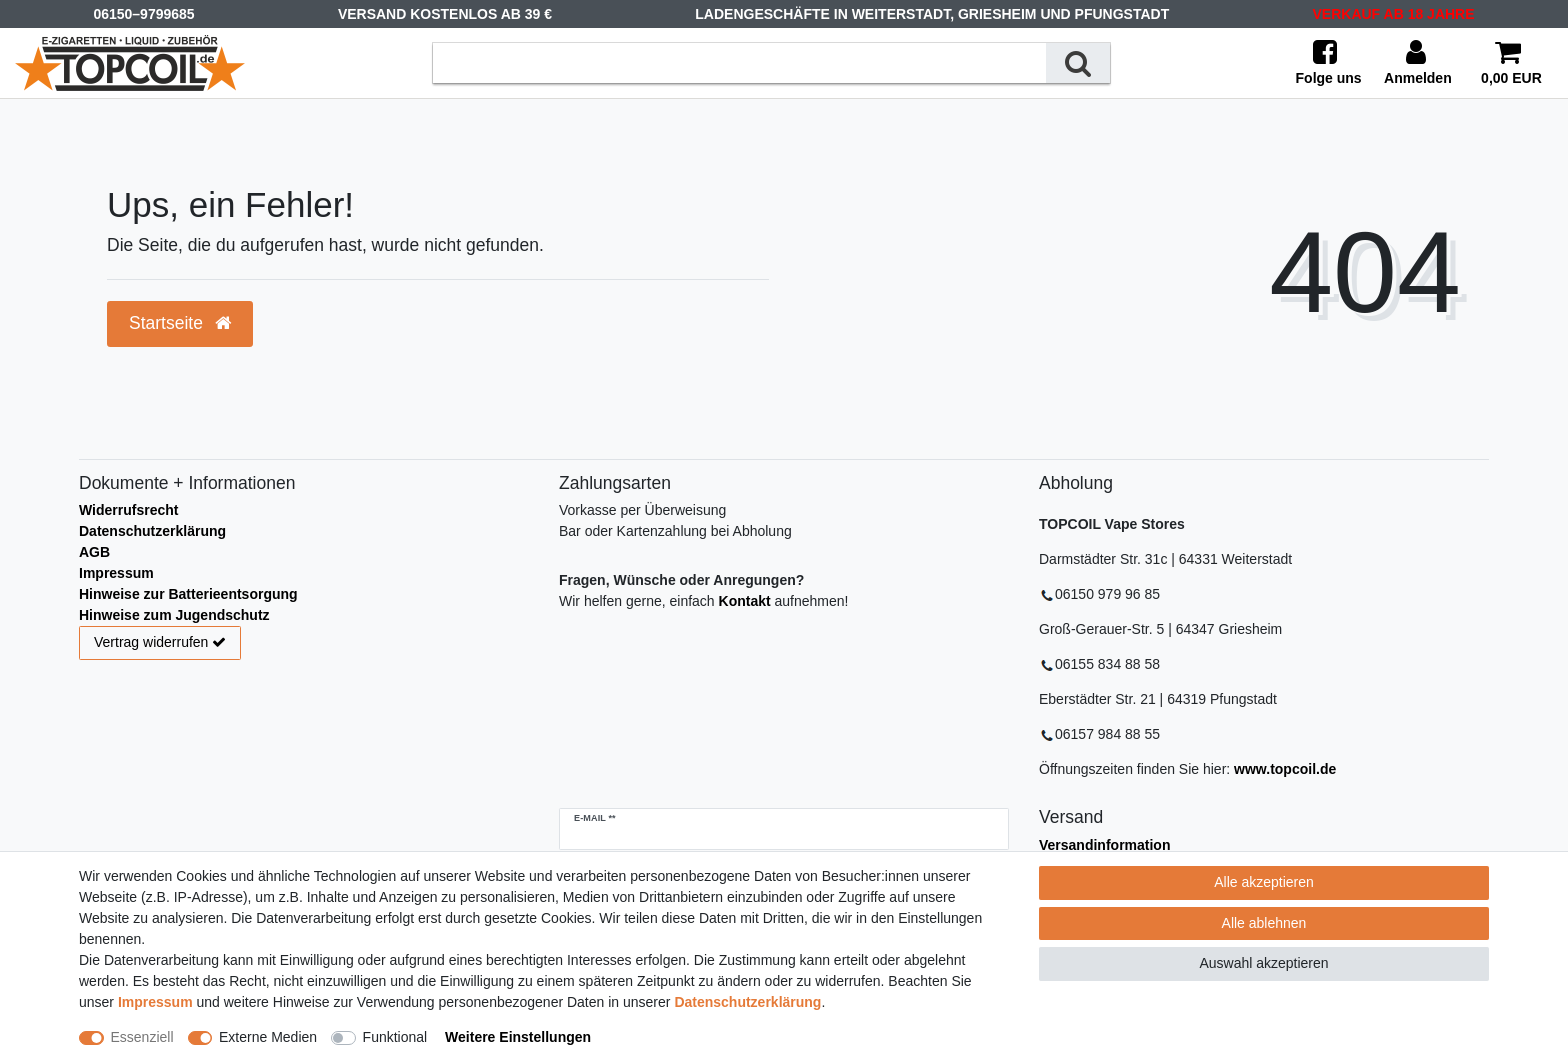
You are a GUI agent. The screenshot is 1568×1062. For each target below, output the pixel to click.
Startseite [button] (180, 323)
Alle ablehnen (1264, 923)
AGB (94, 552)
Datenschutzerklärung (152, 531)
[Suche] (1078, 62)
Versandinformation (1104, 845)
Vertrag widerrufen (160, 643)
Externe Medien (268, 1037)
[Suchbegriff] (739, 62)
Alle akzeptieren (1264, 882)
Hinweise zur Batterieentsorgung (188, 594)
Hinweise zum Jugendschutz (174, 615)
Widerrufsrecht (128, 510)
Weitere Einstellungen (518, 1037)
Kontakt (745, 601)
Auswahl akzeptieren (1263, 963)
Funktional (395, 1037)
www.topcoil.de (1285, 769)
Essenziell (142, 1037)
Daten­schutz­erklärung (747, 1002)
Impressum (116, 573)
